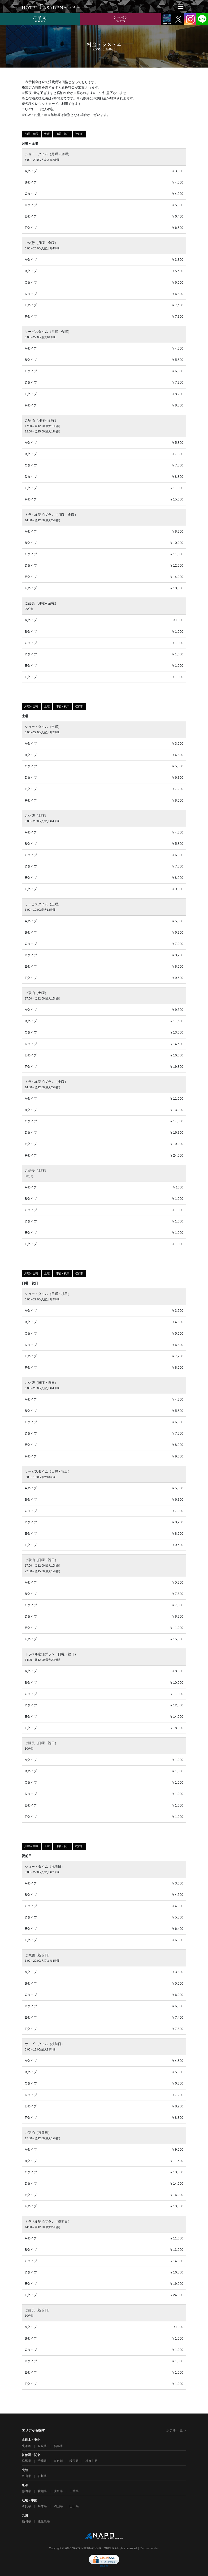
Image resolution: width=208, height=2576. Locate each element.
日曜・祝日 (62, 134)
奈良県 (26, 2506)
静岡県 (26, 2491)
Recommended (149, 2548)
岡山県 (58, 2506)
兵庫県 (42, 2506)
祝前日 (79, 134)
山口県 (74, 2506)
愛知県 (42, 2491)
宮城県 (42, 2446)
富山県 (26, 2476)
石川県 (42, 2476)
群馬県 (26, 2461)
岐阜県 (58, 2491)
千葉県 (42, 2461)
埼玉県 (74, 2461)
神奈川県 (91, 2461)
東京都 (58, 2461)
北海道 (26, 2446)
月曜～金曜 (31, 134)
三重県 (74, 2491)
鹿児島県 (44, 2521)
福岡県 (26, 2521)
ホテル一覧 (176, 2430)
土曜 (47, 134)
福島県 (58, 2446)
